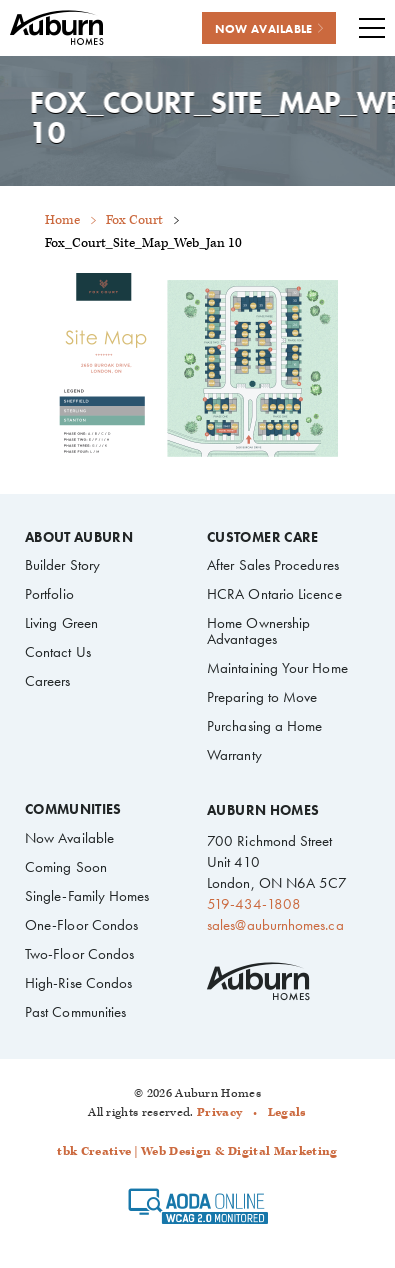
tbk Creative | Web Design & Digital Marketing (197, 1151)
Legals (287, 1112)
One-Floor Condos (81, 925)
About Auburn (79, 538)
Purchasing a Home (264, 726)
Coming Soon (66, 867)
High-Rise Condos (78, 983)
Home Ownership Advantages (258, 631)
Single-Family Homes (87, 896)
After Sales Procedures (273, 565)
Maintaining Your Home (277, 668)
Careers (48, 681)
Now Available (69, 838)
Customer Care (262, 538)
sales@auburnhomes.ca (275, 925)
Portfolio (49, 594)
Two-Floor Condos (79, 954)
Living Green (61, 623)
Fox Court (134, 220)
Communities (73, 810)
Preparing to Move (262, 697)
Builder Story (62, 565)
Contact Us (58, 652)
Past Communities (75, 1012)
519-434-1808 (254, 904)
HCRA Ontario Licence (274, 594)
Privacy (219, 1112)
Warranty (234, 755)
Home (62, 220)
